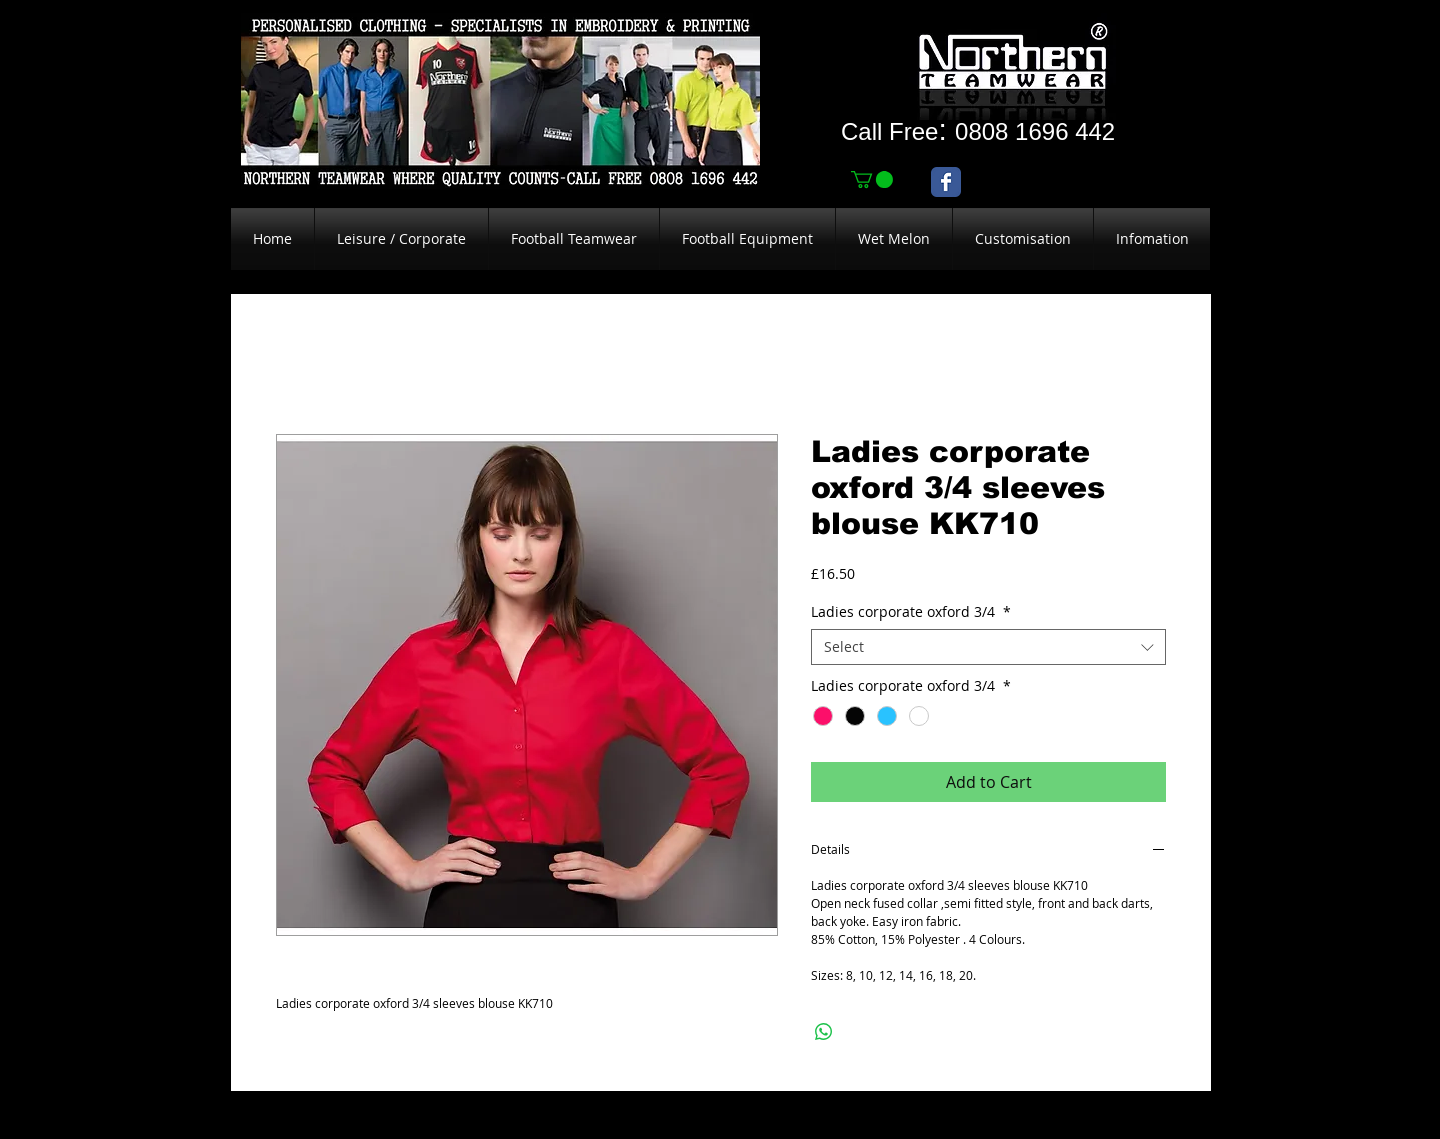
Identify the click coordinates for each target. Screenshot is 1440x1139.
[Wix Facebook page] (946, 182)
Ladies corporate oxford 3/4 (911, 612)
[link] (872, 179)
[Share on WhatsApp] (824, 1032)
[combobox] (988, 647)
